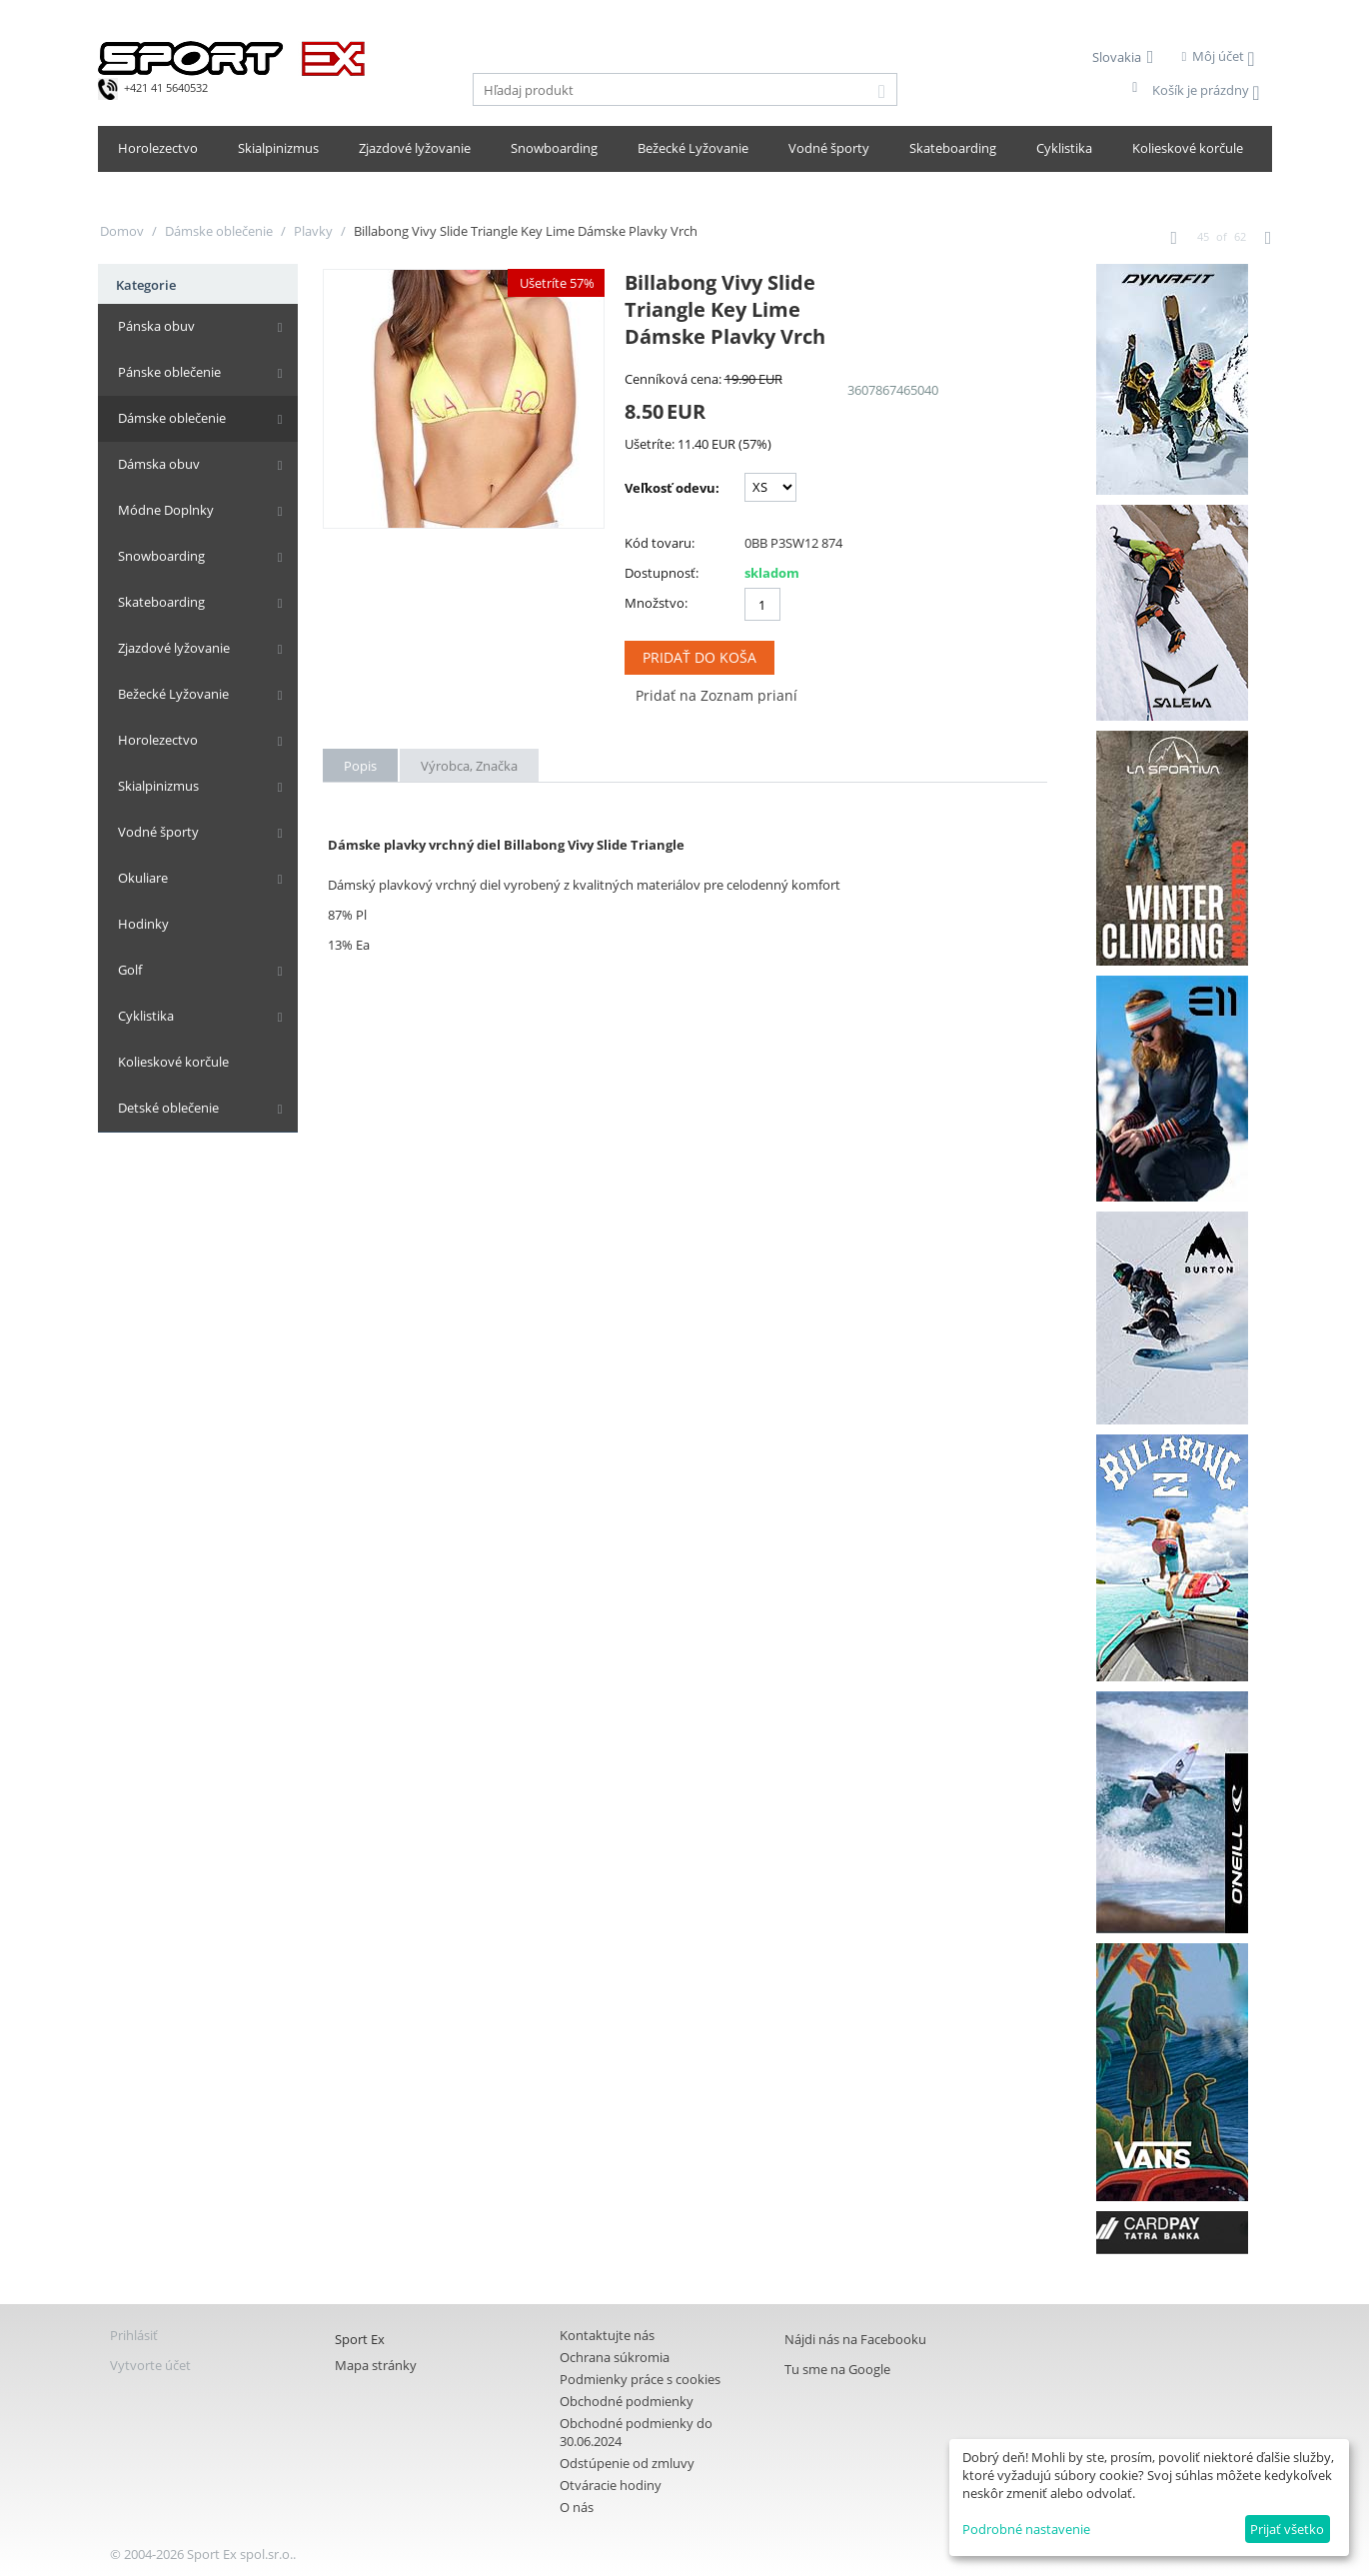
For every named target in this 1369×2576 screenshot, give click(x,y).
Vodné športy (828, 148)
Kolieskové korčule (1187, 148)
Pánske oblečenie (169, 372)
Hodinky (143, 924)
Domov (122, 231)
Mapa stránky (376, 2365)
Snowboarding (554, 148)
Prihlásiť (134, 2335)
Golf (130, 970)
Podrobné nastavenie (1026, 2529)
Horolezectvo (158, 148)
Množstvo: (656, 603)
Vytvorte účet (150, 2365)
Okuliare (143, 878)
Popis (360, 766)
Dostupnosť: (661, 573)
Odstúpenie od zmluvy (627, 2463)
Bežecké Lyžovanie (693, 148)
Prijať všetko (1287, 2529)
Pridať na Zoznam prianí (716, 695)
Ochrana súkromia (615, 2357)
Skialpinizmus (278, 148)
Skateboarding (952, 148)
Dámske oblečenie (219, 231)
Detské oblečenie (168, 1108)
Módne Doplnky (166, 510)
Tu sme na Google (837, 2369)
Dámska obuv (159, 464)
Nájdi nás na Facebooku (855, 2339)
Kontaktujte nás (607, 2335)
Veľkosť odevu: (672, 488)
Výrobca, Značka (469, 766)
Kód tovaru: (659, 543)
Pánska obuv (156, 326)
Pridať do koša (699, 657)
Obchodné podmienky (626, 2401)
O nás (577, 2507)
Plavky (313, 231)
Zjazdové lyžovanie (415, 148)
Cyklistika (1064, 148)
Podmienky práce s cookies (640, 2379)
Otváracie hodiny (611, 2485)
